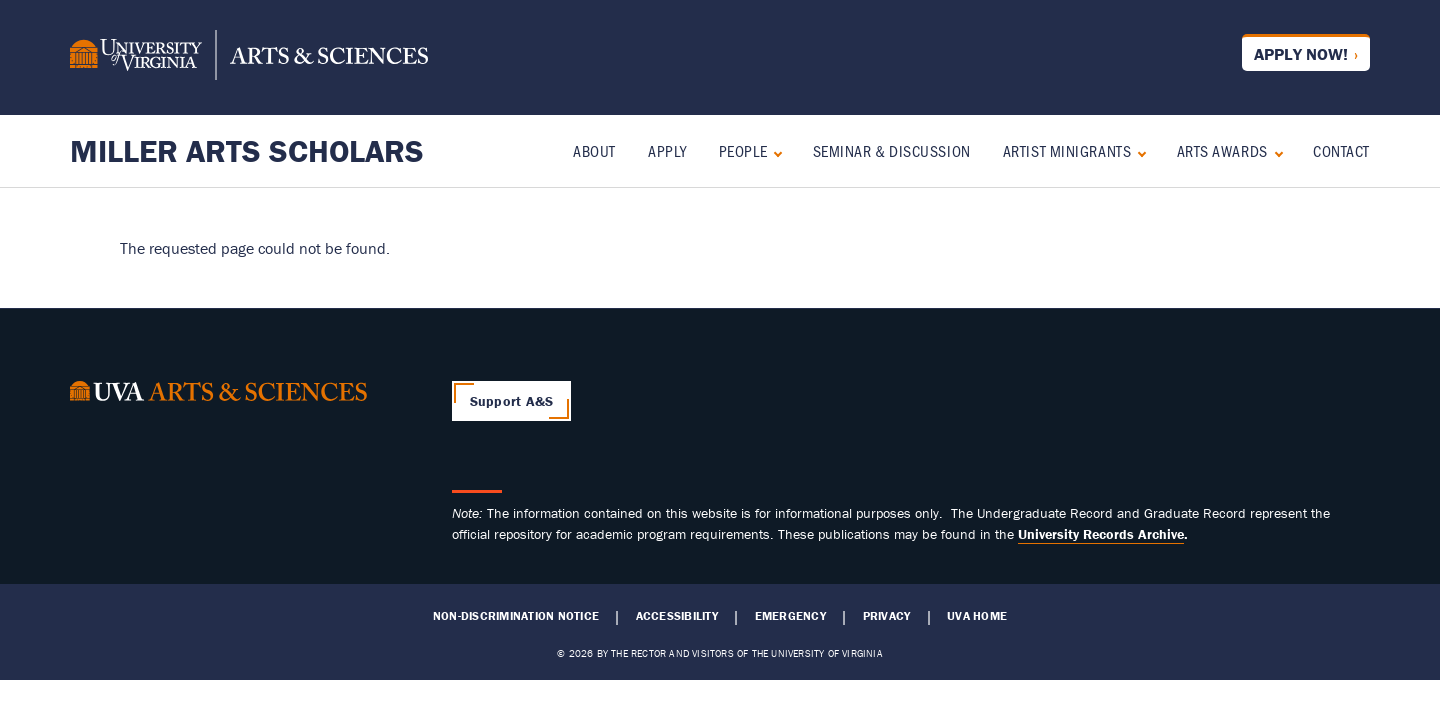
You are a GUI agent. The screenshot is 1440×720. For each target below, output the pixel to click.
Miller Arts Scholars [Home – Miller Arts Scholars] (247, 150)
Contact (1341, 150)
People (743, 150)
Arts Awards (1222, 150)
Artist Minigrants (1067, 150)
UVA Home (977, 616)
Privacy (887, 616)
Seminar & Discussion (892, 150)
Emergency (790, 616)
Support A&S (512, 401)
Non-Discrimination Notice (516, 616)
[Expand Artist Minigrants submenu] (1137, 151)
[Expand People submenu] (773, 151)
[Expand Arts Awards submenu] (1274, 151)
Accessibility (677, 616)
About (594, 150)
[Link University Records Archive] (1101, 534)
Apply (667, 150)
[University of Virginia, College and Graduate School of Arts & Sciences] (249, 58)
